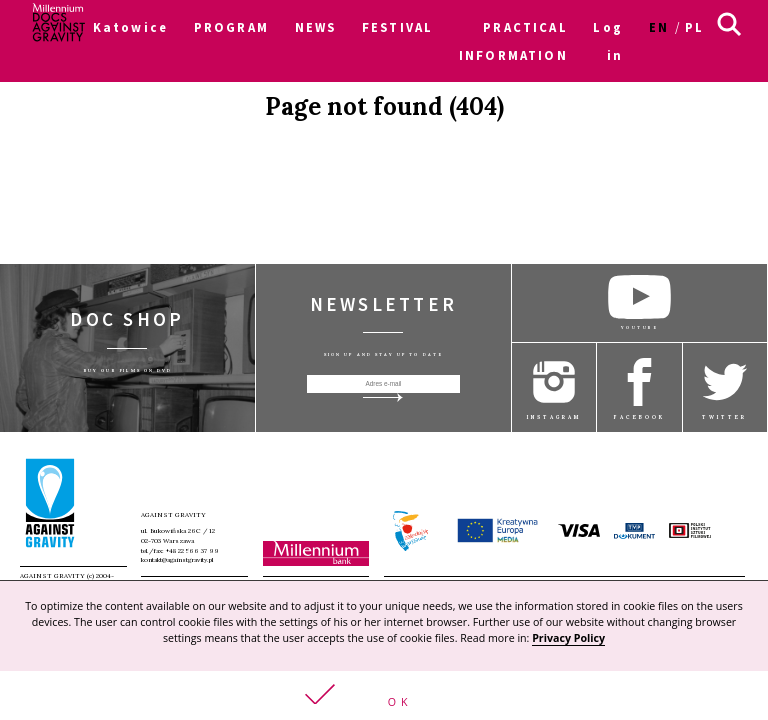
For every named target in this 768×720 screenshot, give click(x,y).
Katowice (130, 27)
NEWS (316, 27)
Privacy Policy (568, 638)
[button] (384, 695)
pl (694, 27)
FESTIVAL (397, 27)
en (659, 27)
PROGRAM (231, 27)
